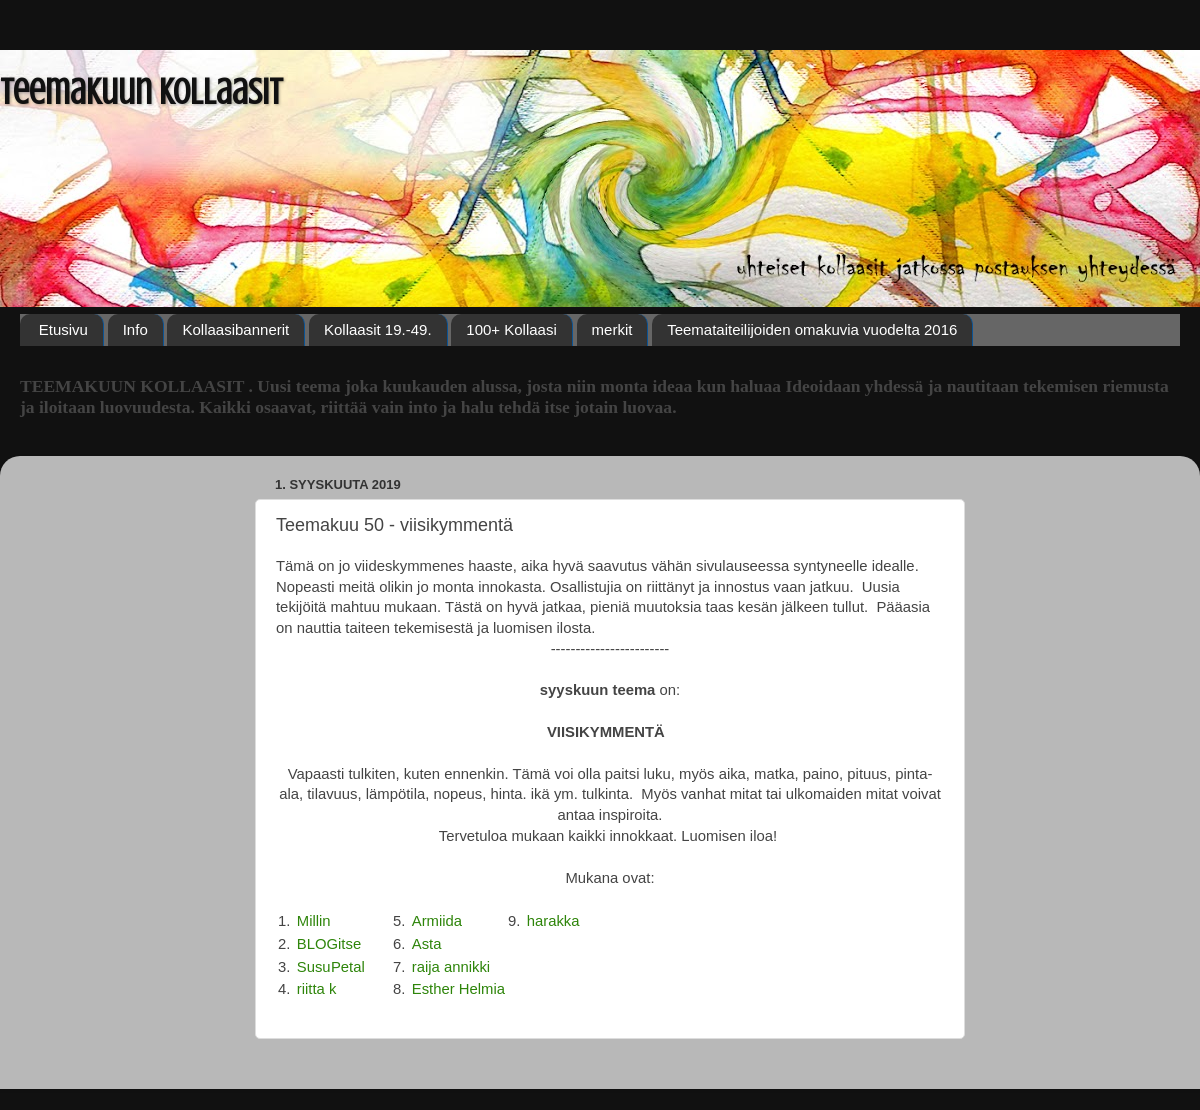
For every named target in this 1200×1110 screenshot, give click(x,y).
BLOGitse (329, 944)
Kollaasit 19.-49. (378, 329)
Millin (314, 921)
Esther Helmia (458, 989)
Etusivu (63, 329)
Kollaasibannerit (235, 329)
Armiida (437, 921)
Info (135, 329)
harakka (553, 921)
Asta (427, 944)
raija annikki (451, 967)
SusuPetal (331, 967)
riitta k (317, 989)
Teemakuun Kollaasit (141, 92)
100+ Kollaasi (511, 329)
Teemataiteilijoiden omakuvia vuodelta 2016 (812, 329)
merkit (612, 329)
